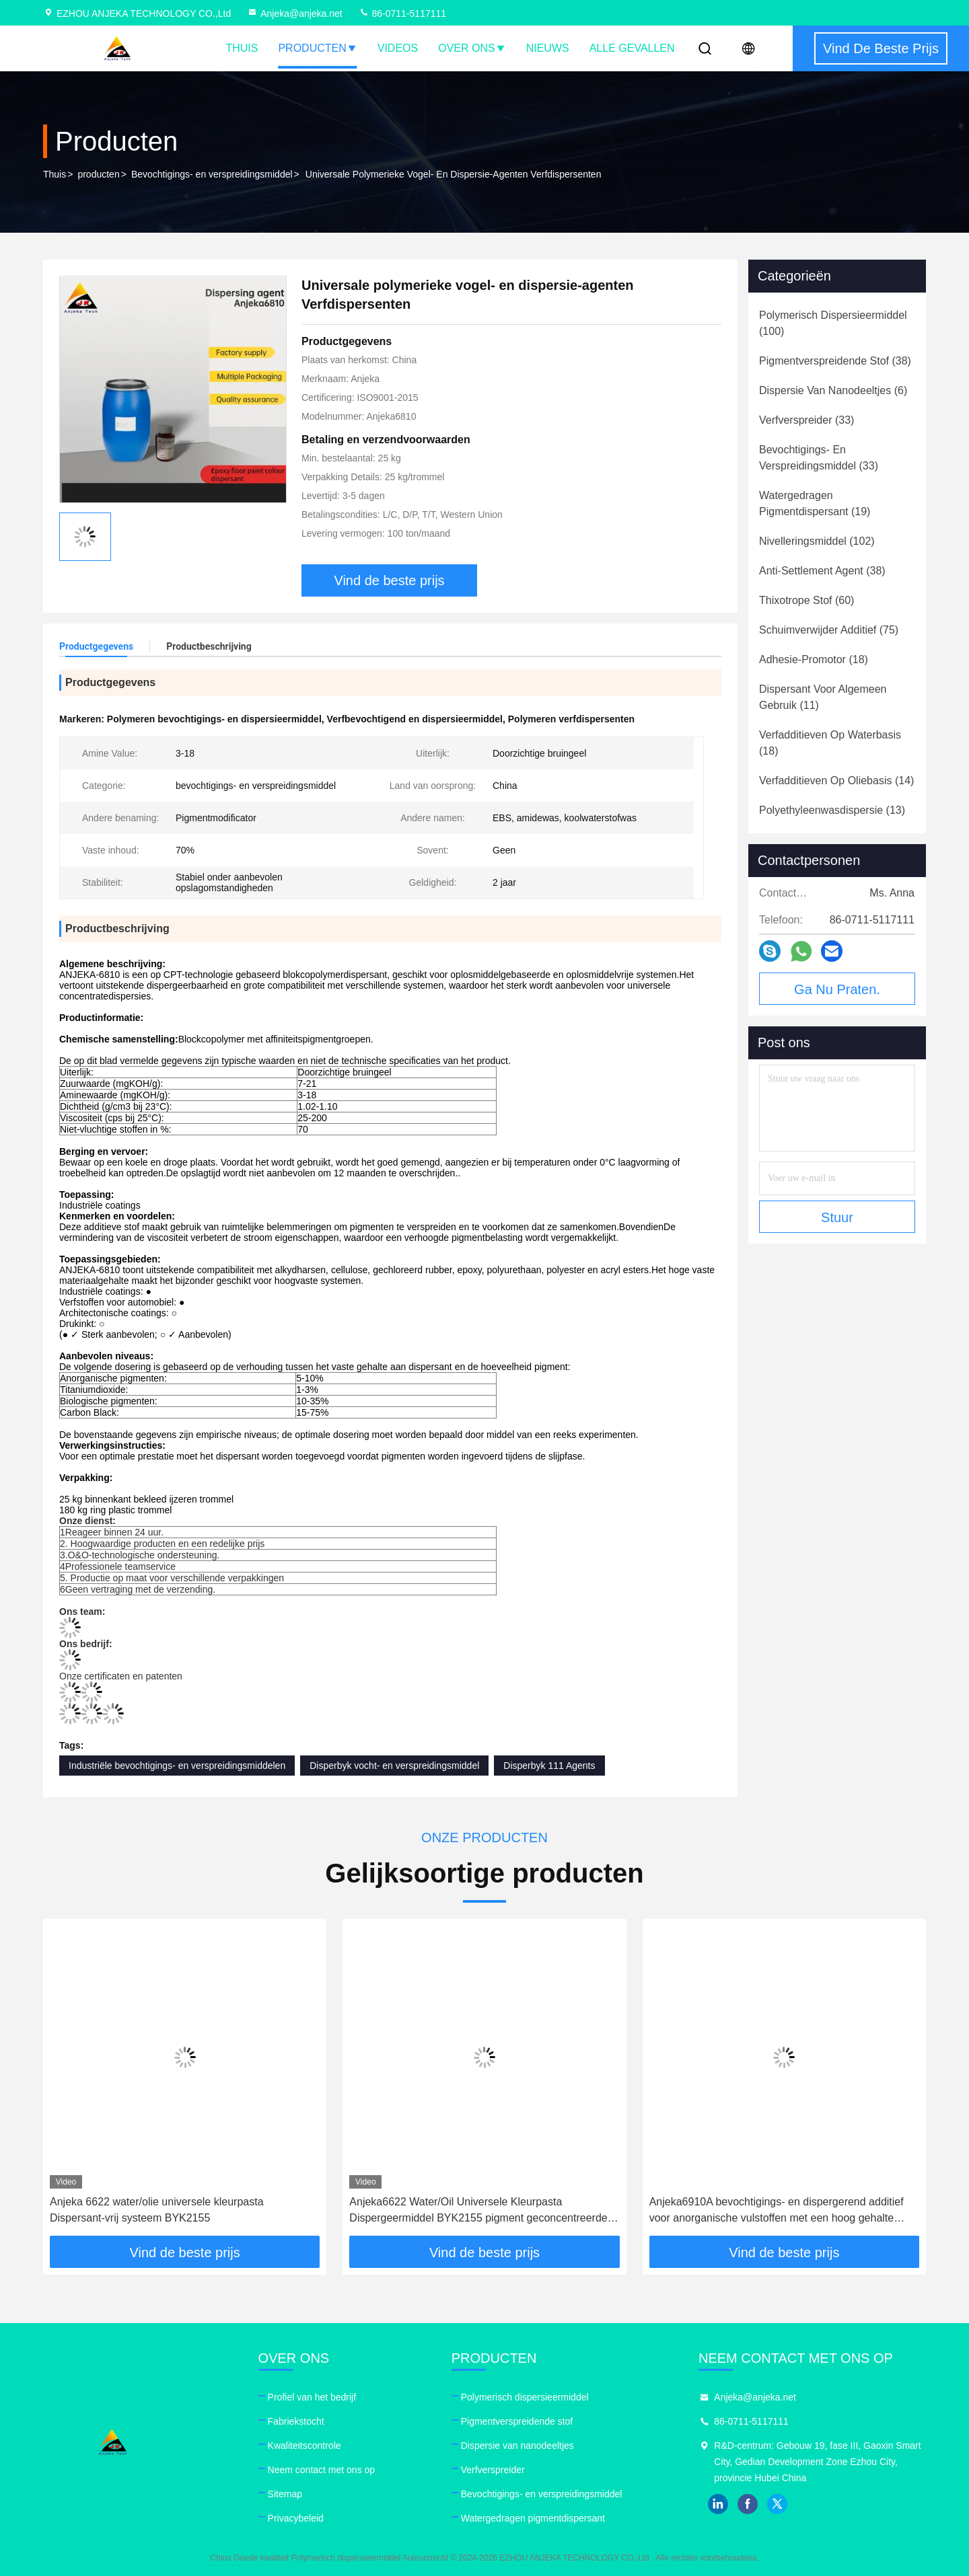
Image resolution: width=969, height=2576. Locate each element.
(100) (833, 323)
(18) (813, 659)
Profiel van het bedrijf (312, 2397)
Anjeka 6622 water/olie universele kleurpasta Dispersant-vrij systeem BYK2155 (157, 2210)
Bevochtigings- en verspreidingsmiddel (212, 174)
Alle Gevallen (632, 48)
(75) (828, 630)
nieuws (547, 48)
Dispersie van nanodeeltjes (517, 2445)
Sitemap (285, 2494)
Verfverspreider (493, 2469)
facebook (748, 2504)
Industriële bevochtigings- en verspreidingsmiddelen (177, 1765)
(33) (806, 420)
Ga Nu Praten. (837, 989)
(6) (833, 390)
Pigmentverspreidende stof (517, 2421)
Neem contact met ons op (321, 2469)
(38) (835, 361)
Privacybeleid (296, 2518)
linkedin (718, 2504)
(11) (822, 697)
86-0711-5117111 (402, 13)
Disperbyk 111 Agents (549, 1765)
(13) (832, 810)
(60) (806, 600)
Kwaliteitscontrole (304, 2445)
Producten (317, 48)
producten (98, 174)
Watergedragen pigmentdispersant (533, 2518)
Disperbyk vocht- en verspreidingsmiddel (394, 1765)
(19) (814, 503)
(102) (817, 541)
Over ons (471, 48)
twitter (777, 2504)
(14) (836, 780)
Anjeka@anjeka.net (295, 13)
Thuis (241, 48)
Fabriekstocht (296, 2421)
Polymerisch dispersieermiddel (525, 2397)
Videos (398, 48)
